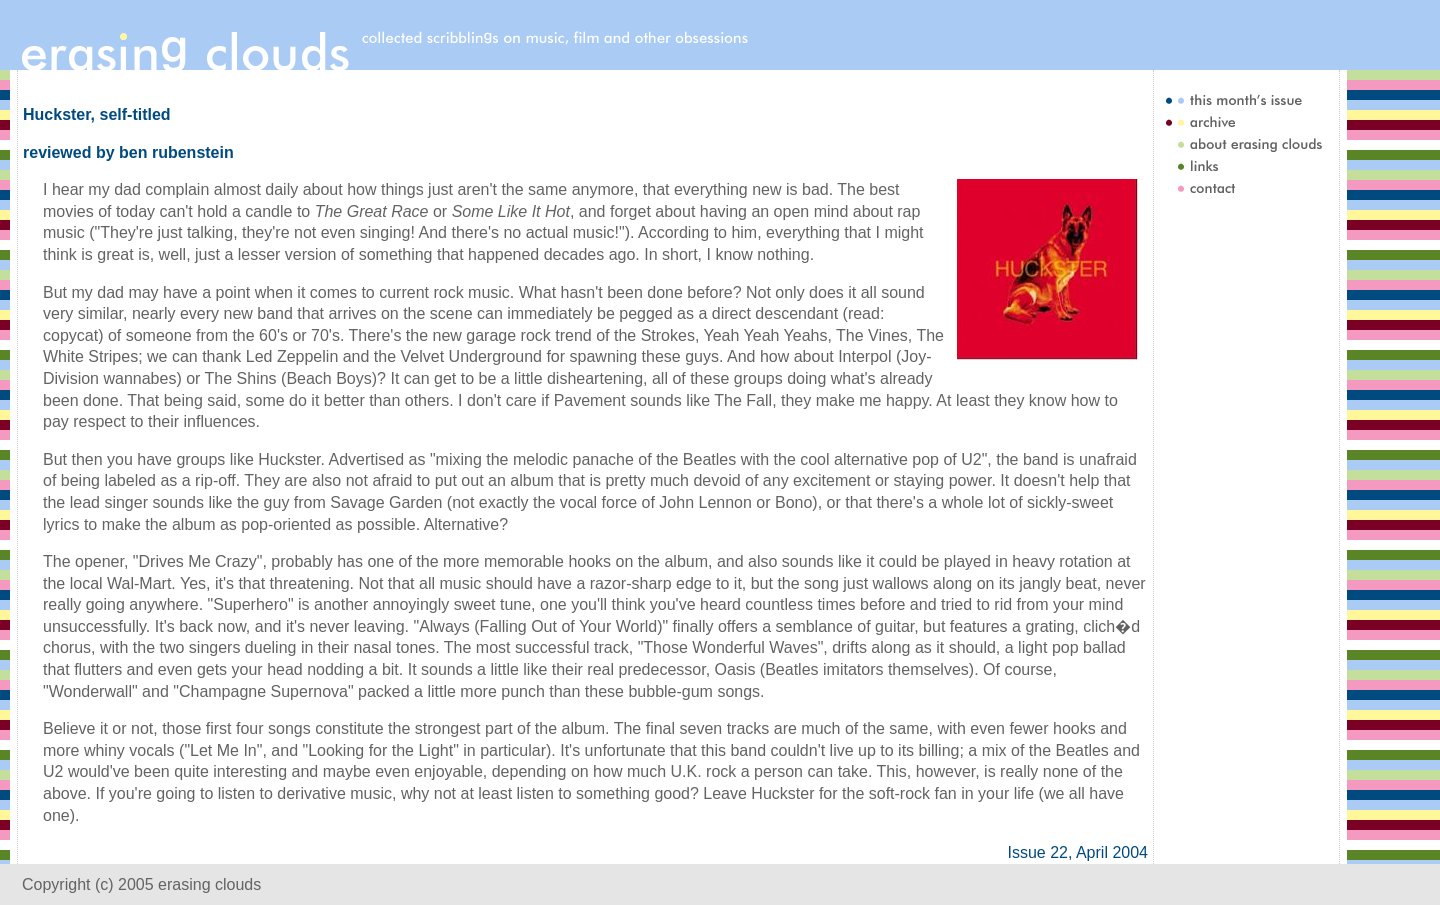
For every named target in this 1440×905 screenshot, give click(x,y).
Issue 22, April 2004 (1077, 852)
